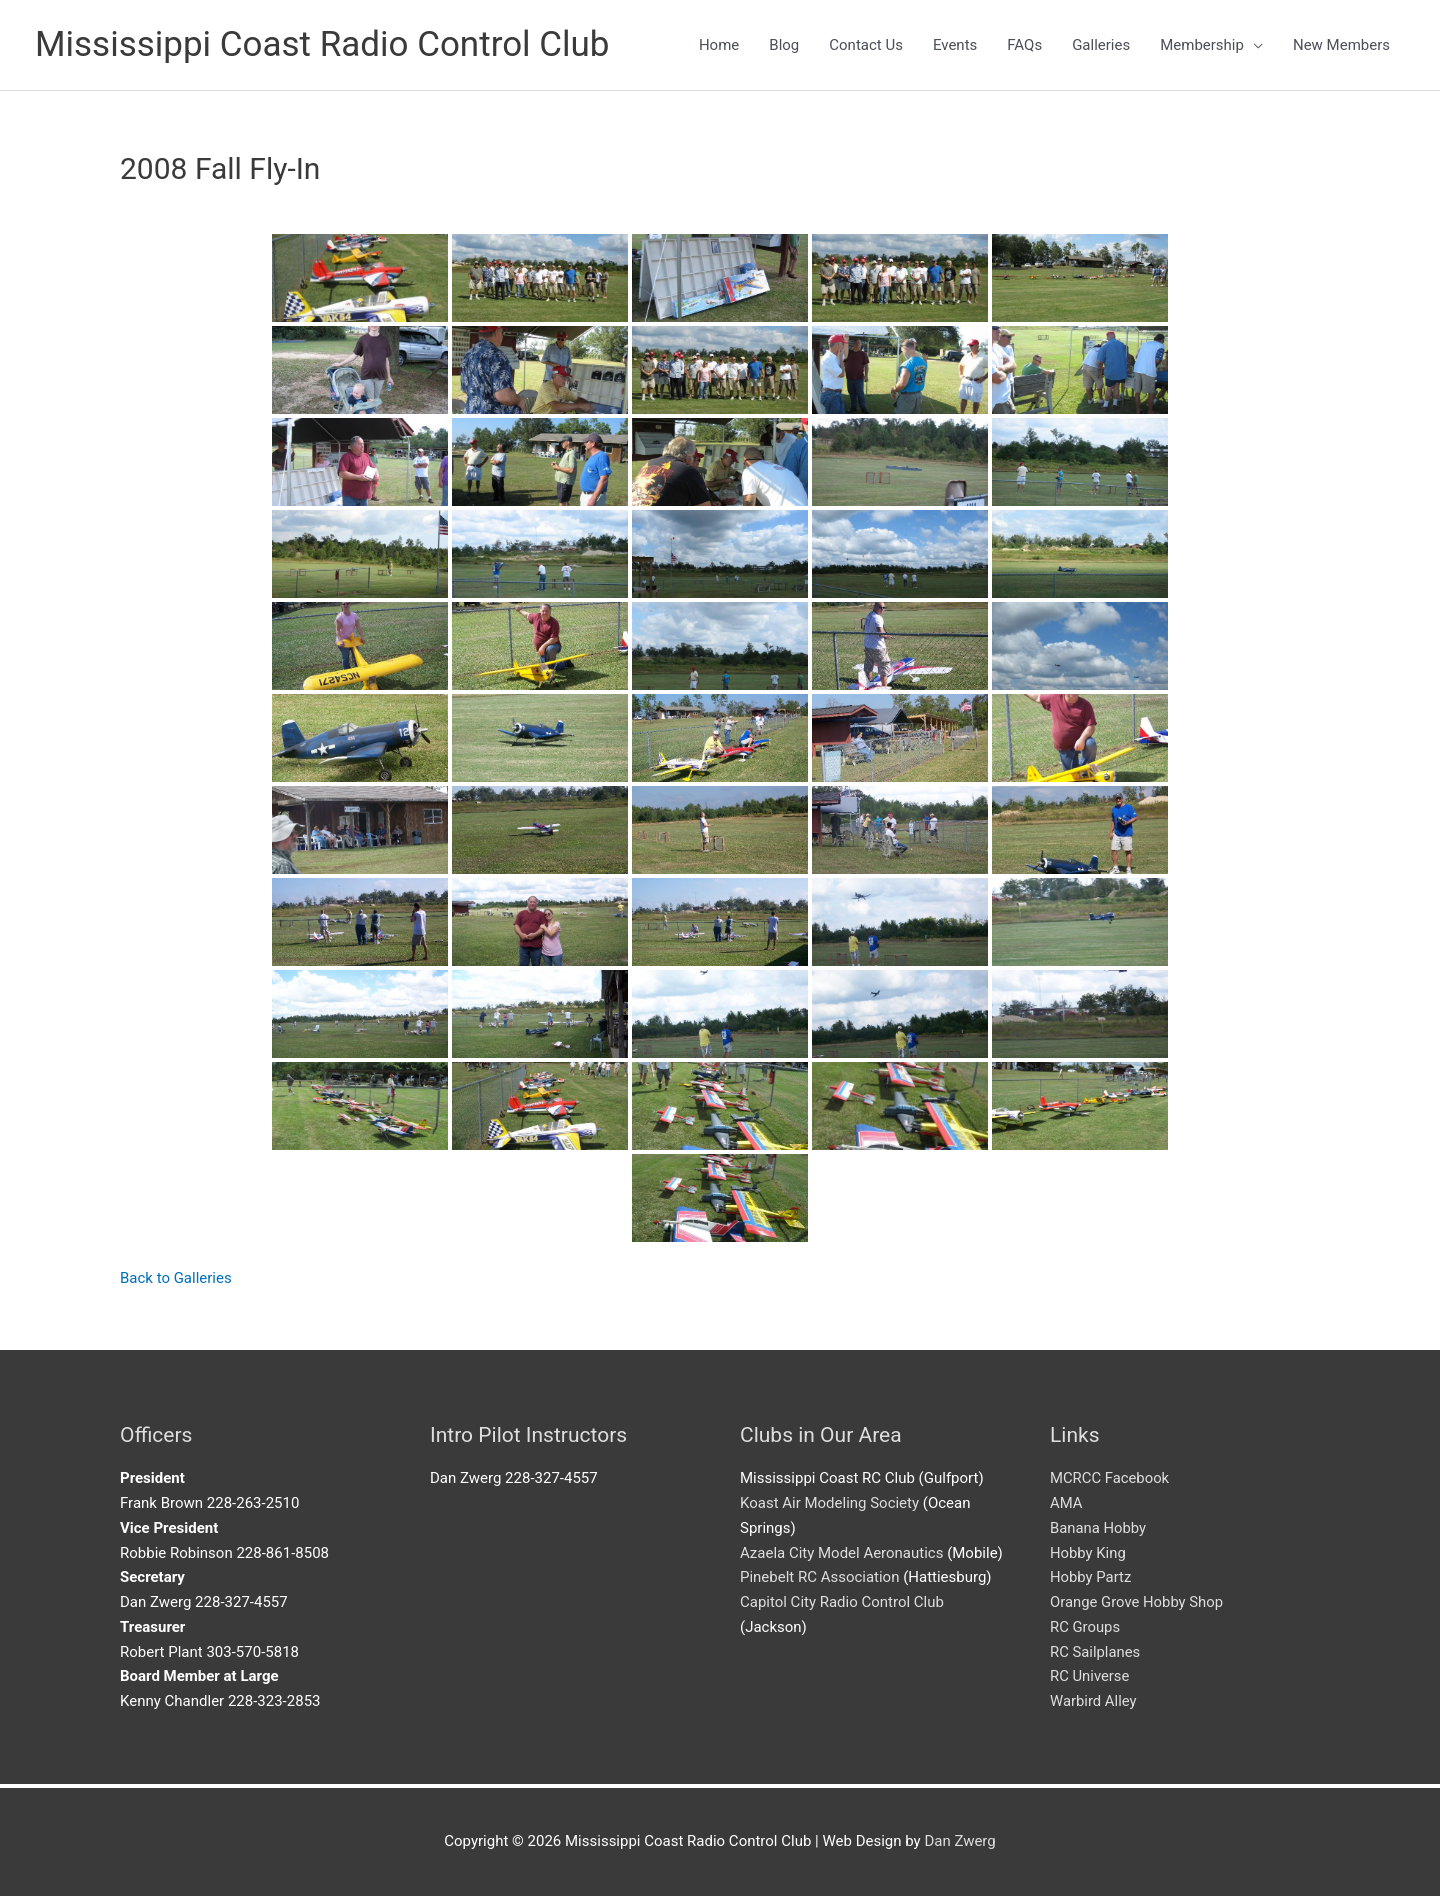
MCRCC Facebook (1110, 1478)
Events (955, 45)
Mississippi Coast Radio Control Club (322, 44)
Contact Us (866, 45)
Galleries (1101, 45)
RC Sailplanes (1095, 1652)
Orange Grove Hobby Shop (1137, 1602)
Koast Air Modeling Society (829, 1503)
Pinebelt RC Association (820, 1577)
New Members (1341, 45)
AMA (1066, 1503)
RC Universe (1090, 1676)
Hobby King (1088, 1553)
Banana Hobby (1098, 1528)
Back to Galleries (176, 1278)
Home (719, 45)
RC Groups (1085, 1627)
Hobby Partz (1091, 1577)
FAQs (1024, 45)
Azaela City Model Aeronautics (842, 1553)
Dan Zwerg (959, 1841)
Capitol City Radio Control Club (842, 1602)
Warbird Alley (1094, 1701)
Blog (784, 45)
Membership (1202, 45)
